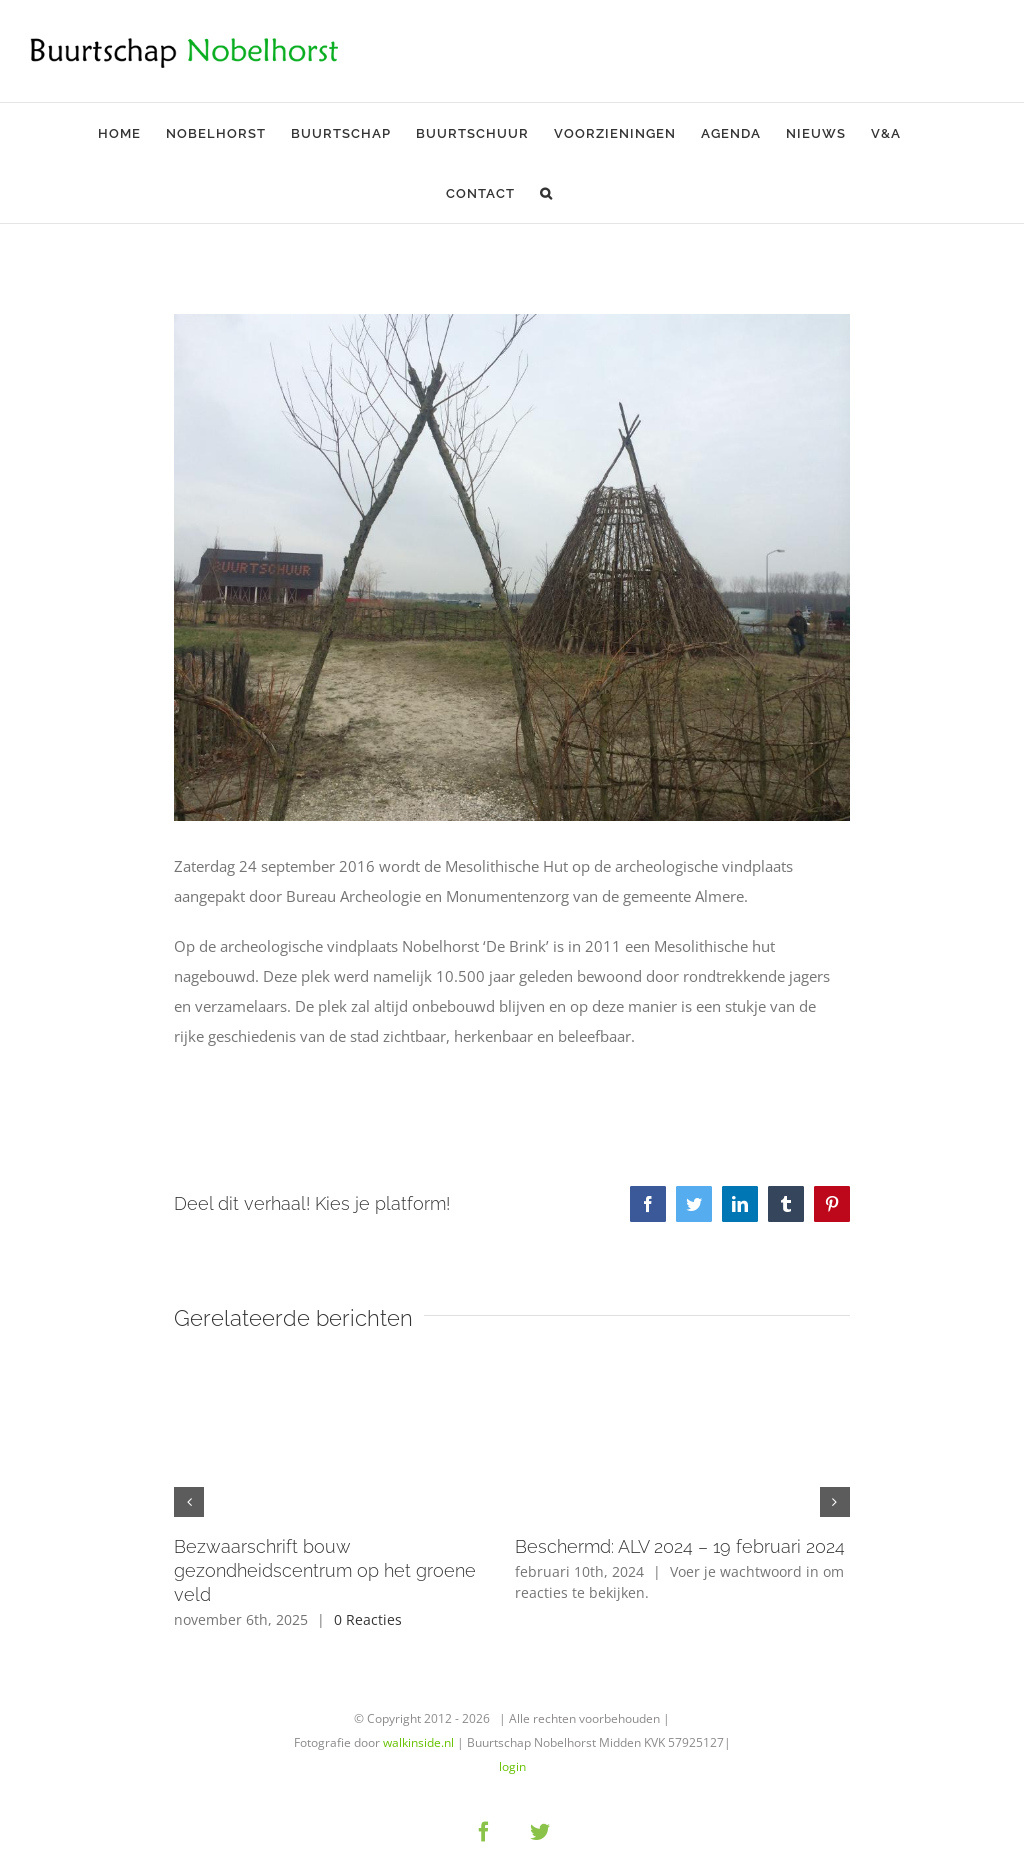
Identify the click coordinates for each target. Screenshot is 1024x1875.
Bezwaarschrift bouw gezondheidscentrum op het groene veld (325, 1570)
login (512, 1766)
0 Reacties (368, 1619)
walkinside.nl (418, 1742)
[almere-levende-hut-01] (512, 567)
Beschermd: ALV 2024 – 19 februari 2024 (680, 1546)
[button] (546, 193)
